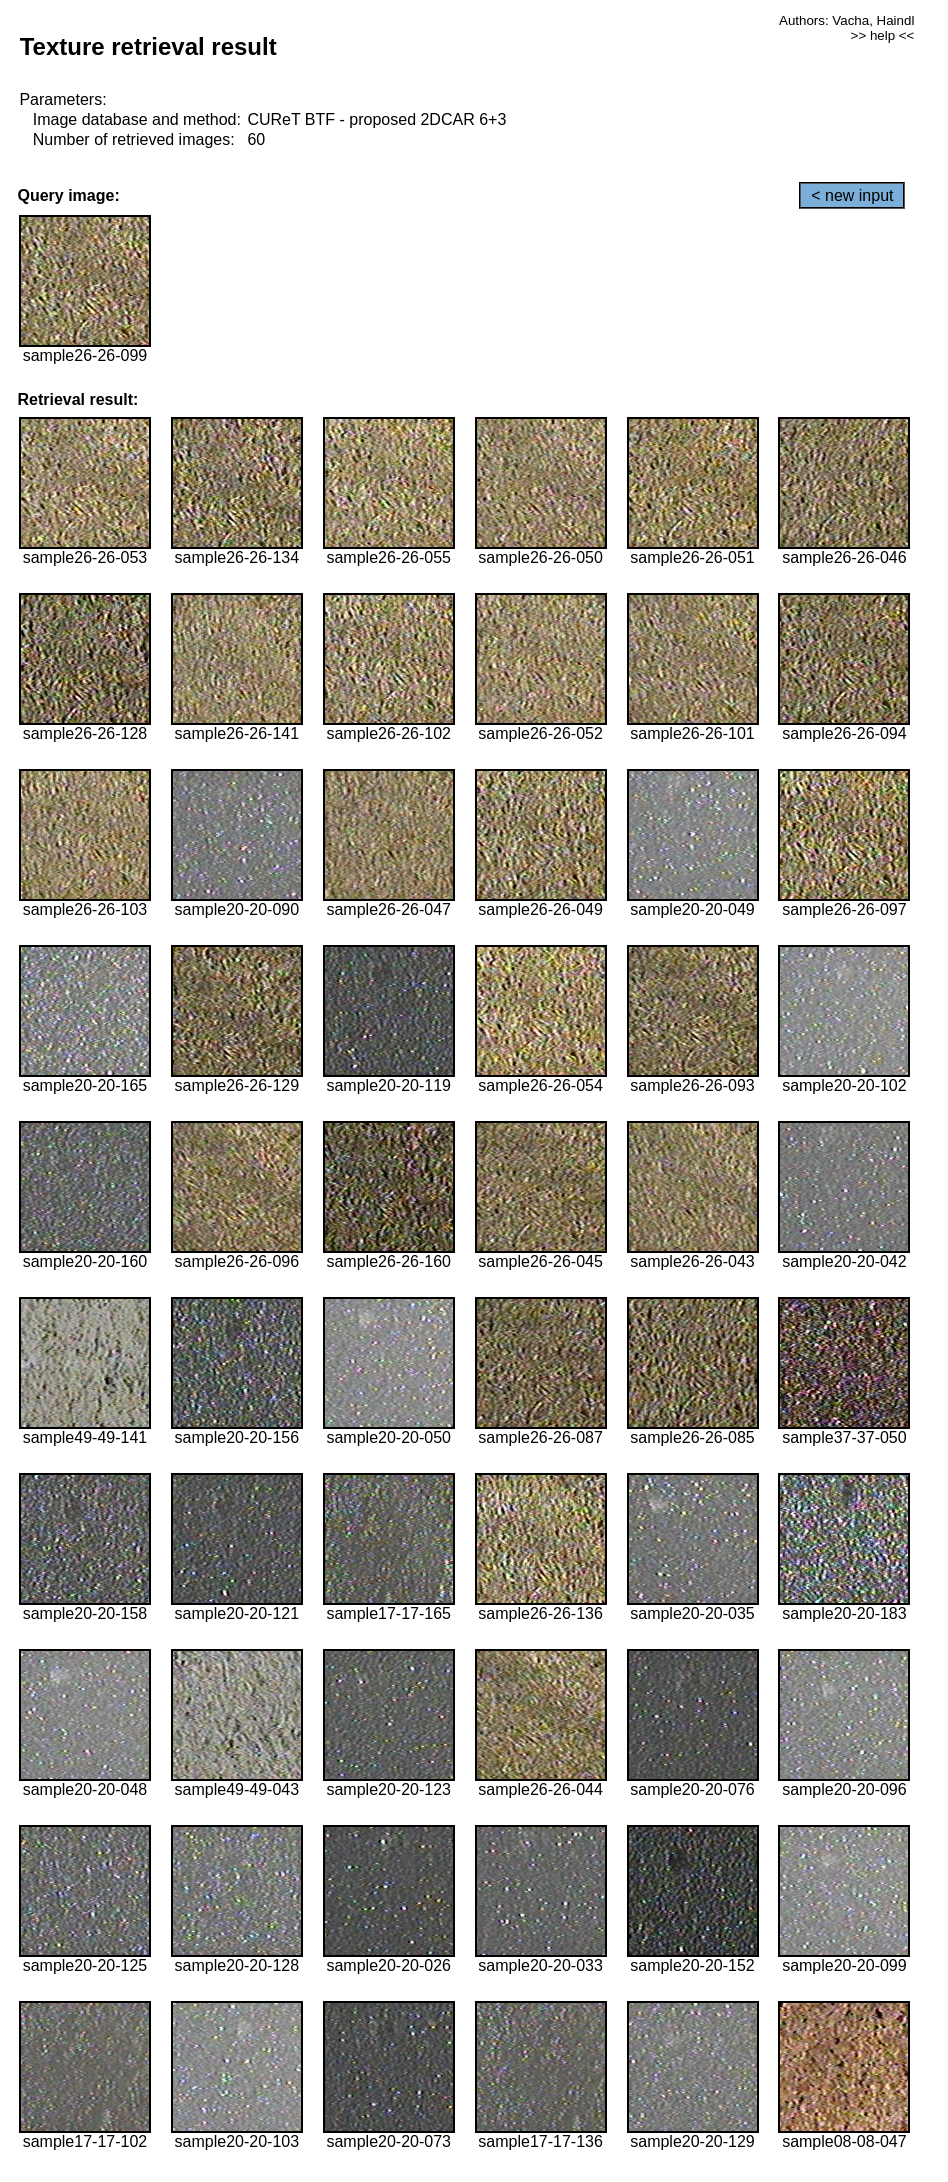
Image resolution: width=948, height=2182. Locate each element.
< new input (852, 195)
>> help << (883, 35)
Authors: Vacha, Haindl (846, 20)
